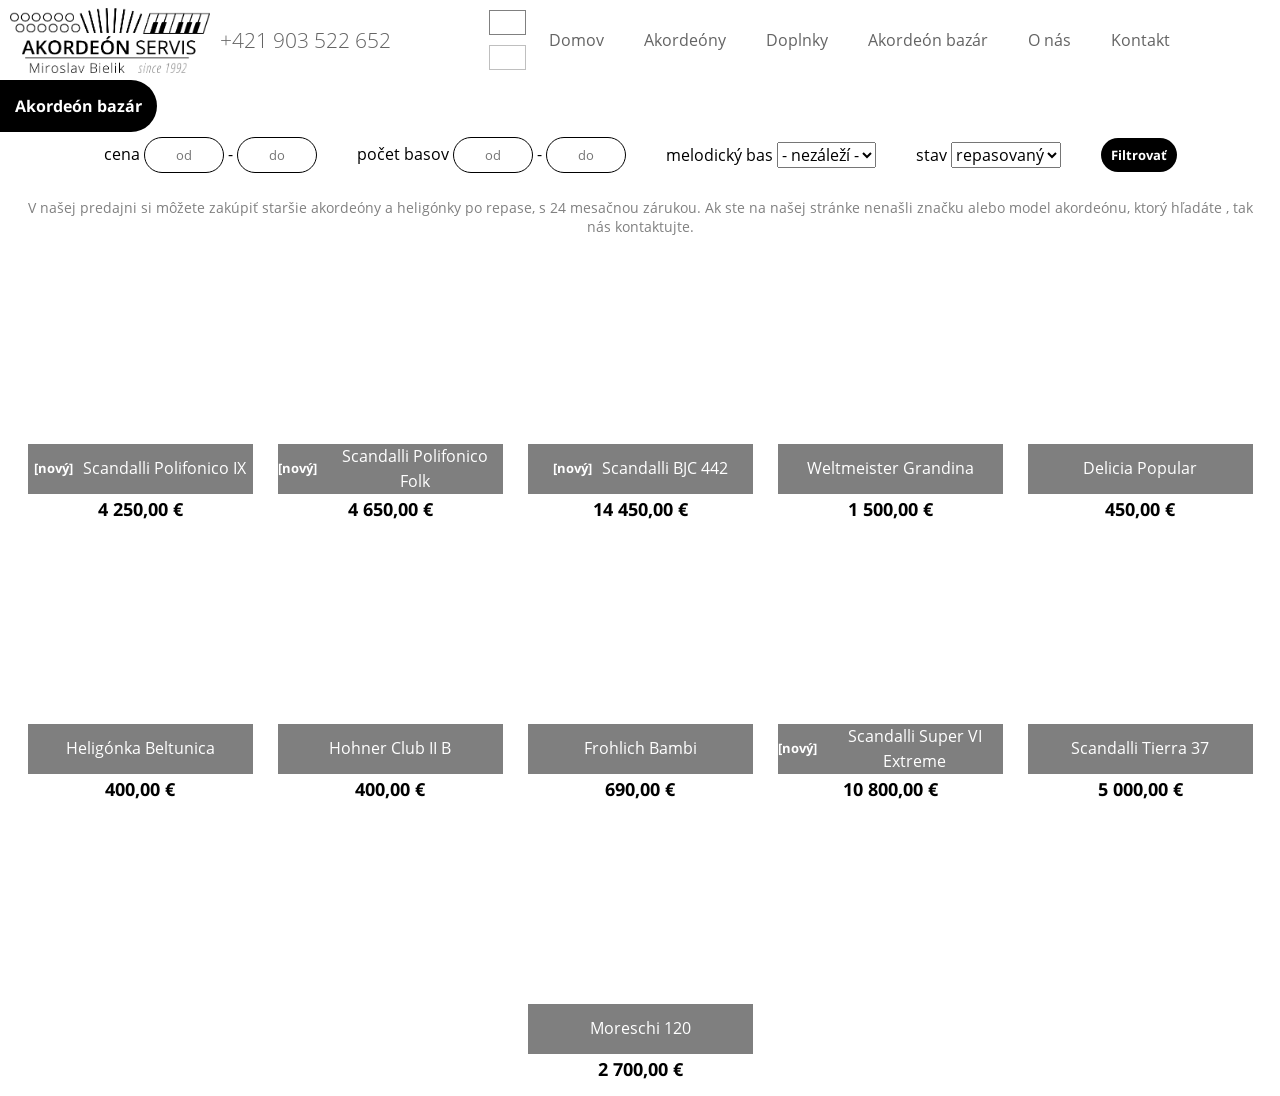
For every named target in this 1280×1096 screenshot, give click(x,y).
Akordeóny (685, 40)
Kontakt (1140, 40)
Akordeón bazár (928, 40)
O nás (1049, 40)
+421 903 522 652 (305, 40)
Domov (576, 40)
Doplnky (797, 40)
